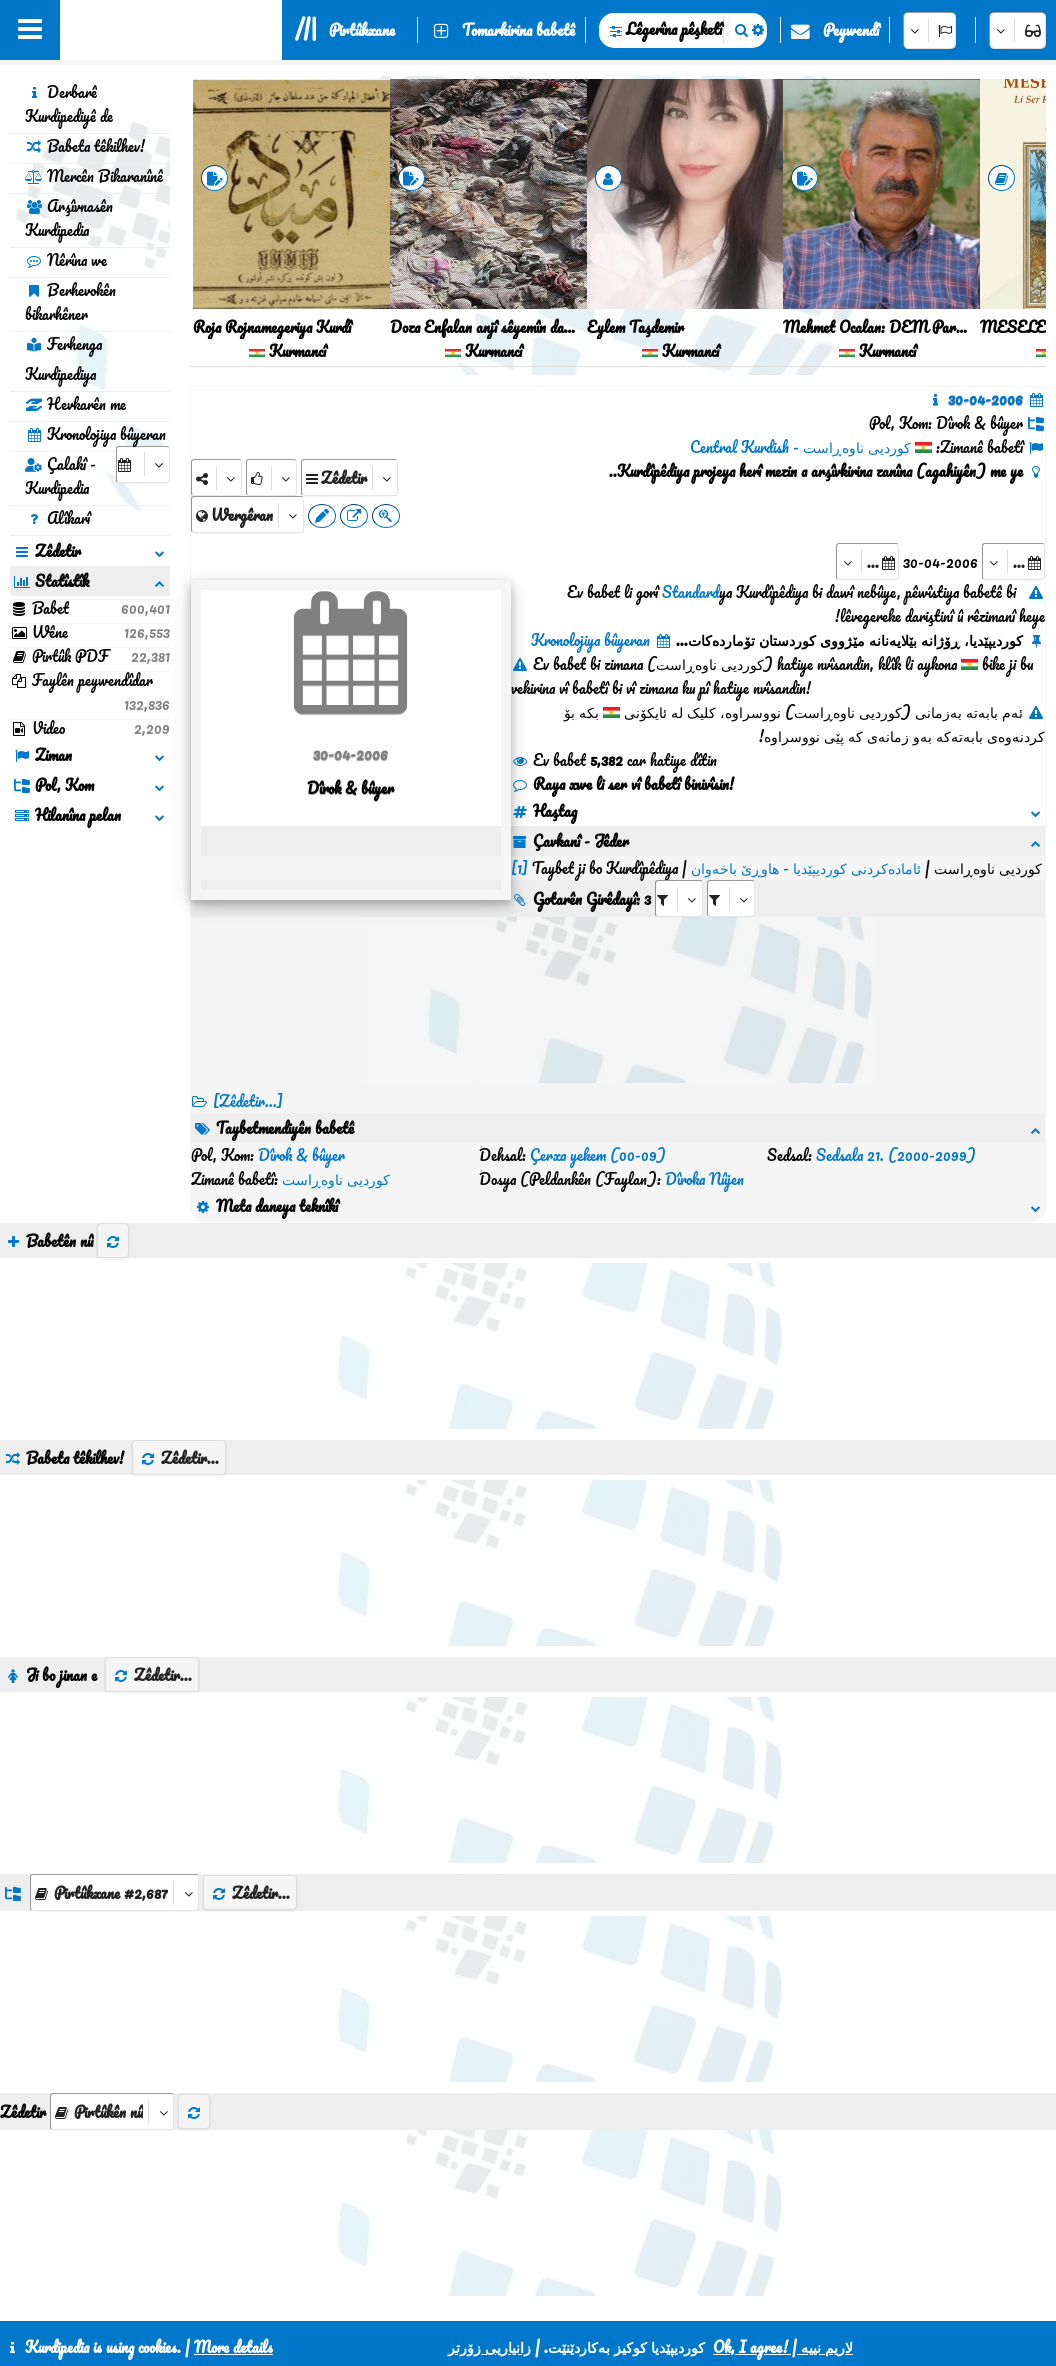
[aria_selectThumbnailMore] (112, 2111)
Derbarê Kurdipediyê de (69, 104)
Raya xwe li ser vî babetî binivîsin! (622, 784)
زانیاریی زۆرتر (489, 2347)
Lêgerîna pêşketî (674, 29)
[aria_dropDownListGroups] (114, 1892)
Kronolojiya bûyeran (95, 434)
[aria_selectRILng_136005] (731, 898)
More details (233, 2347)
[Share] (216, 477)
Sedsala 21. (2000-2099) (896, 1155)
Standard (690, 592)
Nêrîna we (66, 260)
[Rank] (271, 477)
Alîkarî (57, 518)
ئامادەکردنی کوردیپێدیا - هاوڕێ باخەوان (806, 868)
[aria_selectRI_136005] (679, 898)
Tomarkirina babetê (518, 30)
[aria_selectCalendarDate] (143, 464)
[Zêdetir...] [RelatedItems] (248, 1101)
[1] (519, 868)
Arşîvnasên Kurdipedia (69, 218)
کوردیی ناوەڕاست (336, 1179)
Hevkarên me (75, 404)
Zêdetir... (179, 1458)
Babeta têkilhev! (85, 146)
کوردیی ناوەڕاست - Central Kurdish (800, 447)
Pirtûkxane (362, 30)
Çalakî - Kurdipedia (60, 476)
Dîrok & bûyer (301, 1155)
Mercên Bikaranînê (94, 176)
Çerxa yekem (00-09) (598, 1155)
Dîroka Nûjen (704, 1179)
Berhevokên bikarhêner (70, 302)
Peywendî (851, 30)
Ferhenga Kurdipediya (63, 359)
